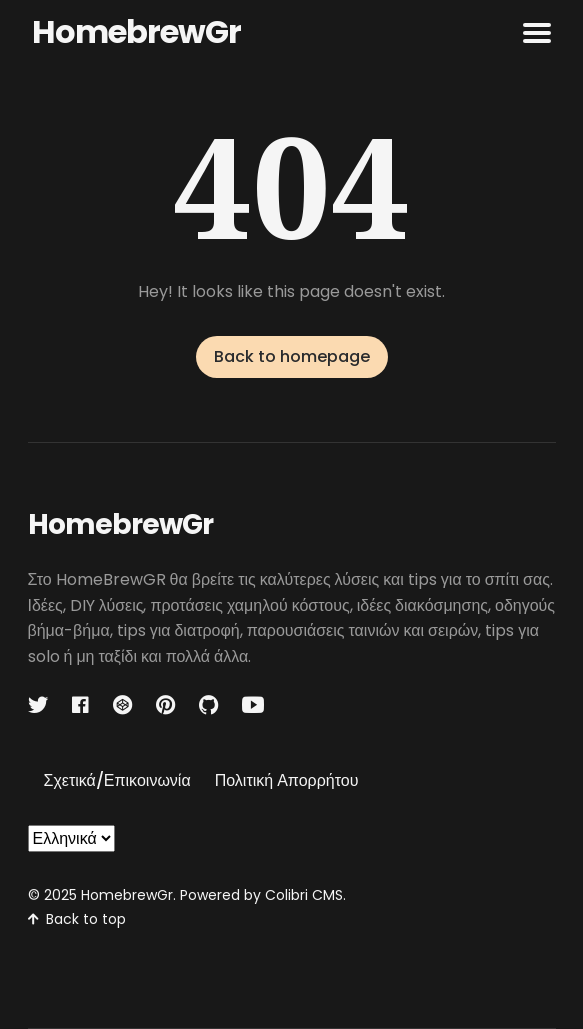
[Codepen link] (122, 705)
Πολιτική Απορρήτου (287, 780)
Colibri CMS (304, 895)
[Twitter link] (40, 705)
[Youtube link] (253, 705)
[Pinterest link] (165, 705)
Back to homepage (292, 356)
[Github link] (208, 705)
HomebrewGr (136, 31)
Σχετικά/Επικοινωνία (117, 780)
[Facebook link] (80, 705)
